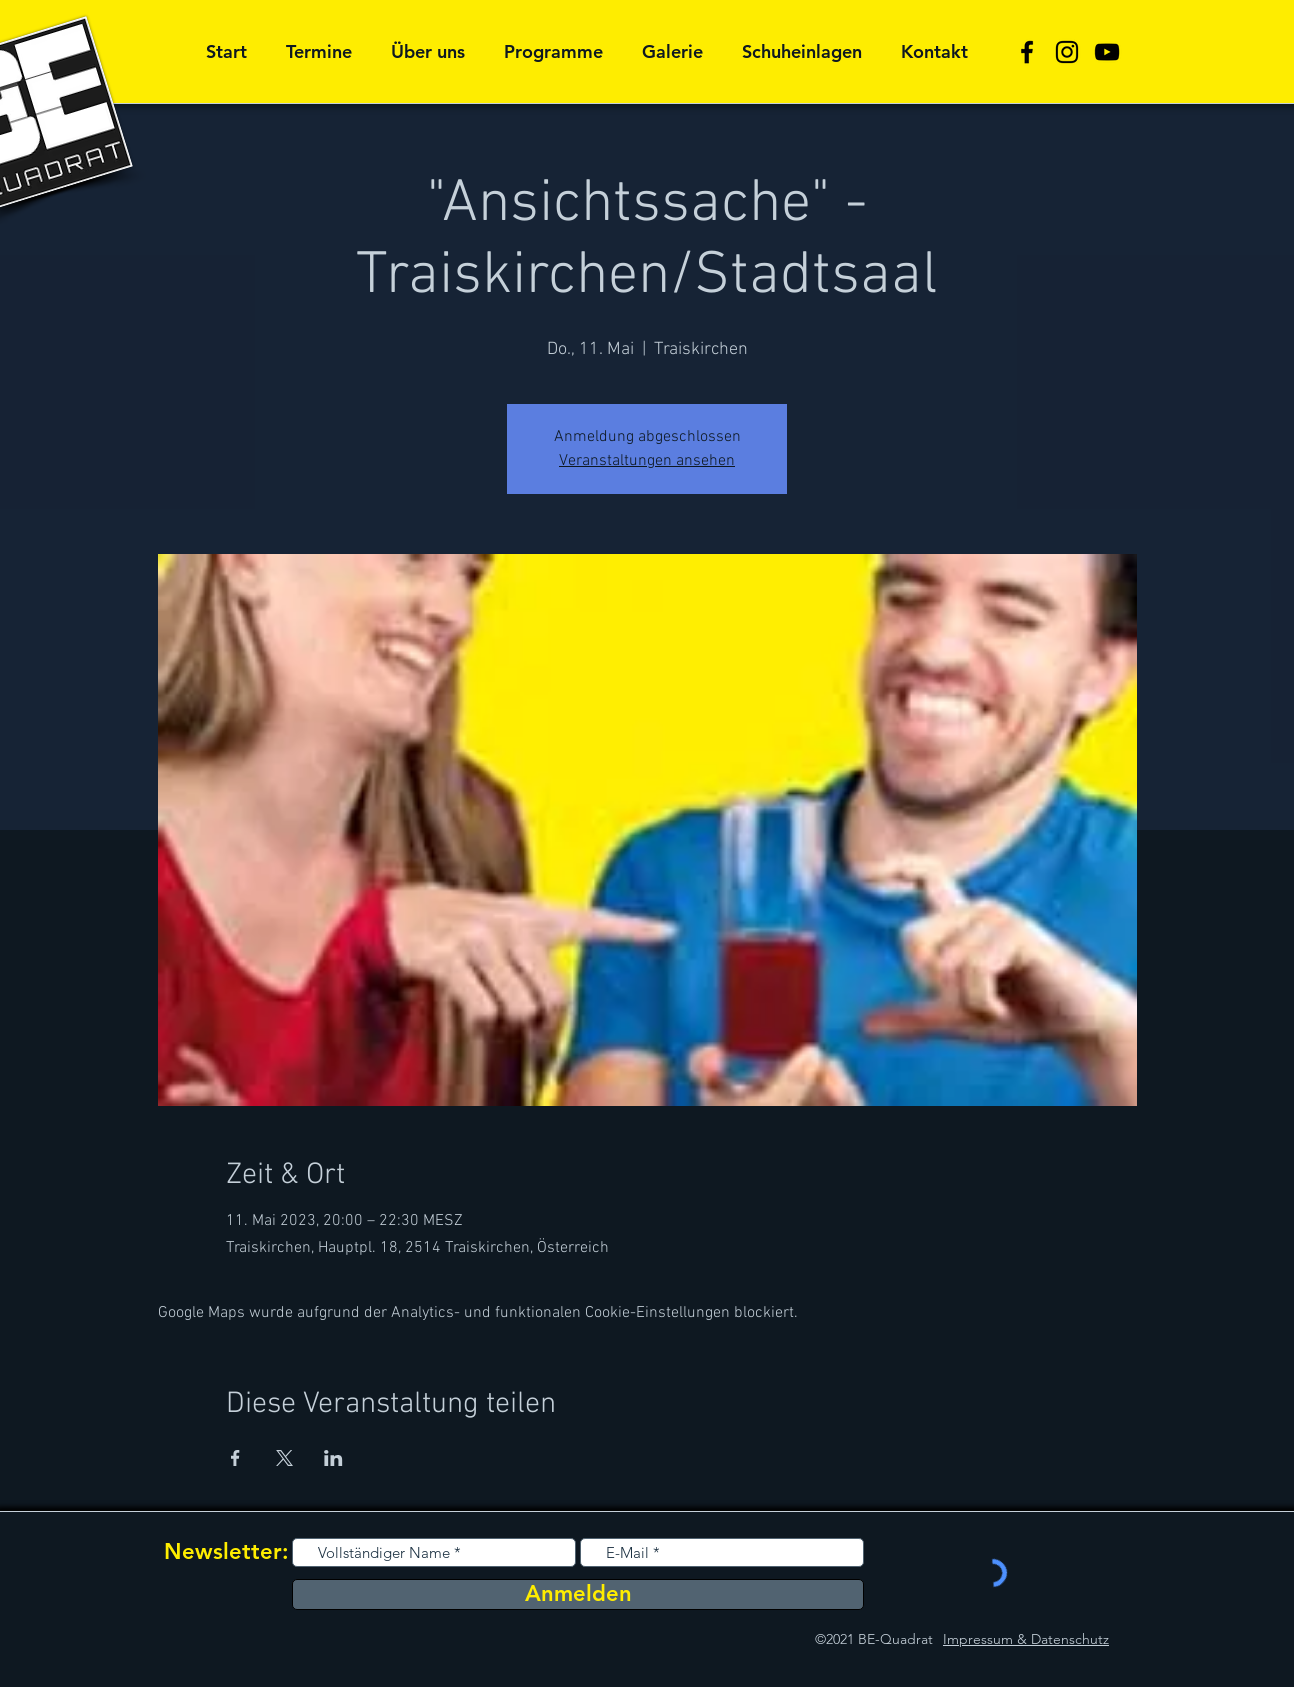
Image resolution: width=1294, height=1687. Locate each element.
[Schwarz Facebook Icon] (1027, 52)
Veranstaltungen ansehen (647, 461)
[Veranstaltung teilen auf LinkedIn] (333, 1458)
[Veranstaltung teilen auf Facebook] (235, 1458)
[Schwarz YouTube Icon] (1107, 52)
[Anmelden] (578, 1594)
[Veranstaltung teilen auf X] (284, 1458)
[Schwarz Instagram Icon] (1067, 52)
